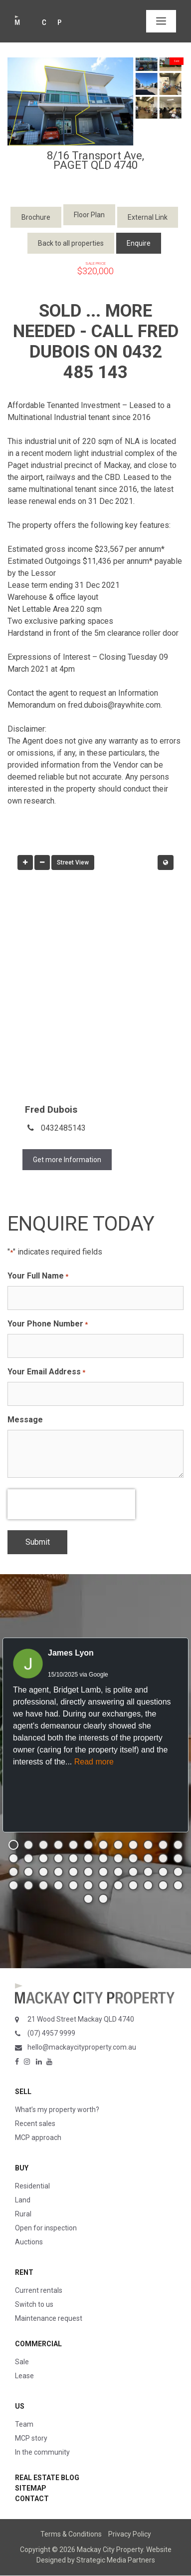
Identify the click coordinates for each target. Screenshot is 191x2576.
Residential (32, 2186)
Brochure (35, 217)
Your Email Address (46, 1372)
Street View (73, 862)
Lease (24, 2376)
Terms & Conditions (71, 2534)
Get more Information (67, 1160)
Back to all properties (71, 243)
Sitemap (30, 2488)
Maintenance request (48, 2318)
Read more (94, 1761)
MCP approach (38, 2138)
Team (24, 2424)
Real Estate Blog (47, 2478)
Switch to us (34, 2304)
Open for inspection (46, 2228)
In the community (42, 2452)
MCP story (31, 2438)
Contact (32, 2499)
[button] (13, 1845)
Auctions (29, 2242)
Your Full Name (37, 1276)
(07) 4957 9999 (51, 2033)
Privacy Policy (129, 2534)
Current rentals (38, 2290)
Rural (23, 2214)
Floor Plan (89, 215)
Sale (22, 2362)
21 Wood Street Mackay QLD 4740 (80, 2019)
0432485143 (63, 1128)
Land (22, 2200)
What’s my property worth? (57, 2110)
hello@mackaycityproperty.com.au (81, 2047)
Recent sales (35, 2124)
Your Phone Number (47, 1324)
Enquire (139, 243)
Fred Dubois (51, 1109)
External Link (148, 217)
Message (25, 1419)
